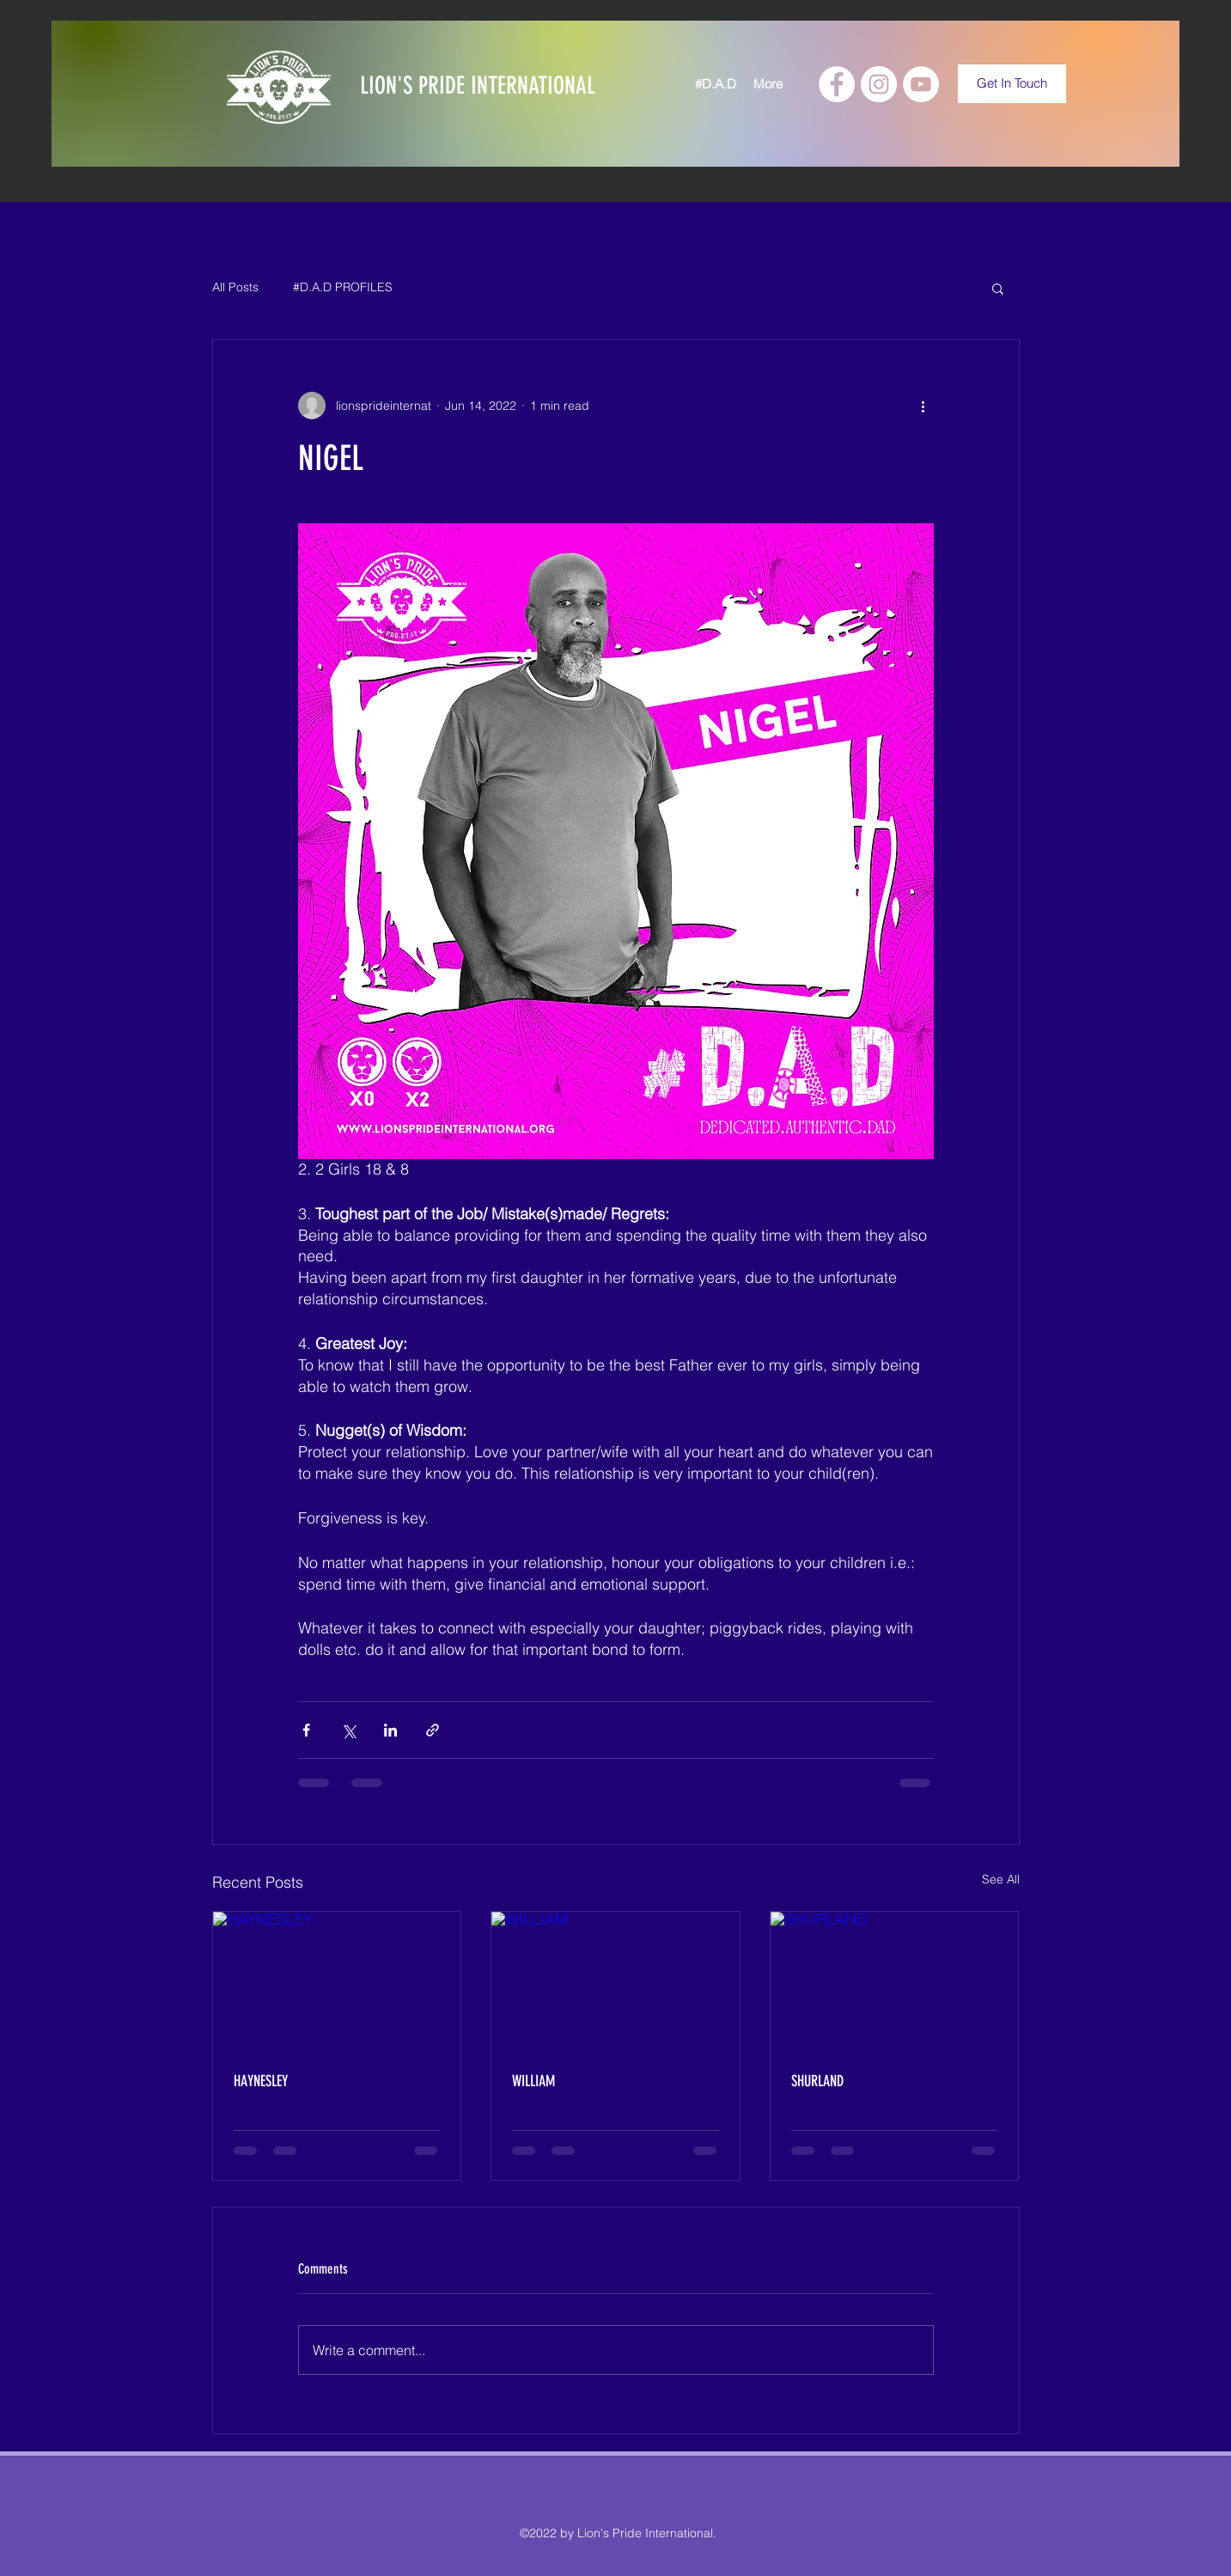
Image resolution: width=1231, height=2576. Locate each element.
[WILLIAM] (615, 1981)
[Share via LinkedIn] (390, 1730)
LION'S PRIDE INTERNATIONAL (477, 85)
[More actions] (923, 405)
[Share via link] (432, 1730)
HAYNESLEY (261, 2081)
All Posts (235, 287)
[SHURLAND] (895, 1981)
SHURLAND (817, 2081)
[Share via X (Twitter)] (348, 1730)
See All (1001, 1879)
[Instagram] (879, 84)
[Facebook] (837, 84)
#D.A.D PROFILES (343, 287)
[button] (998, 288)
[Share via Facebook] (306, 1730)
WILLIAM (533, 2081)
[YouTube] (921, 84)
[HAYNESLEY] (337, 1981)
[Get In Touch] (1012, 83)
